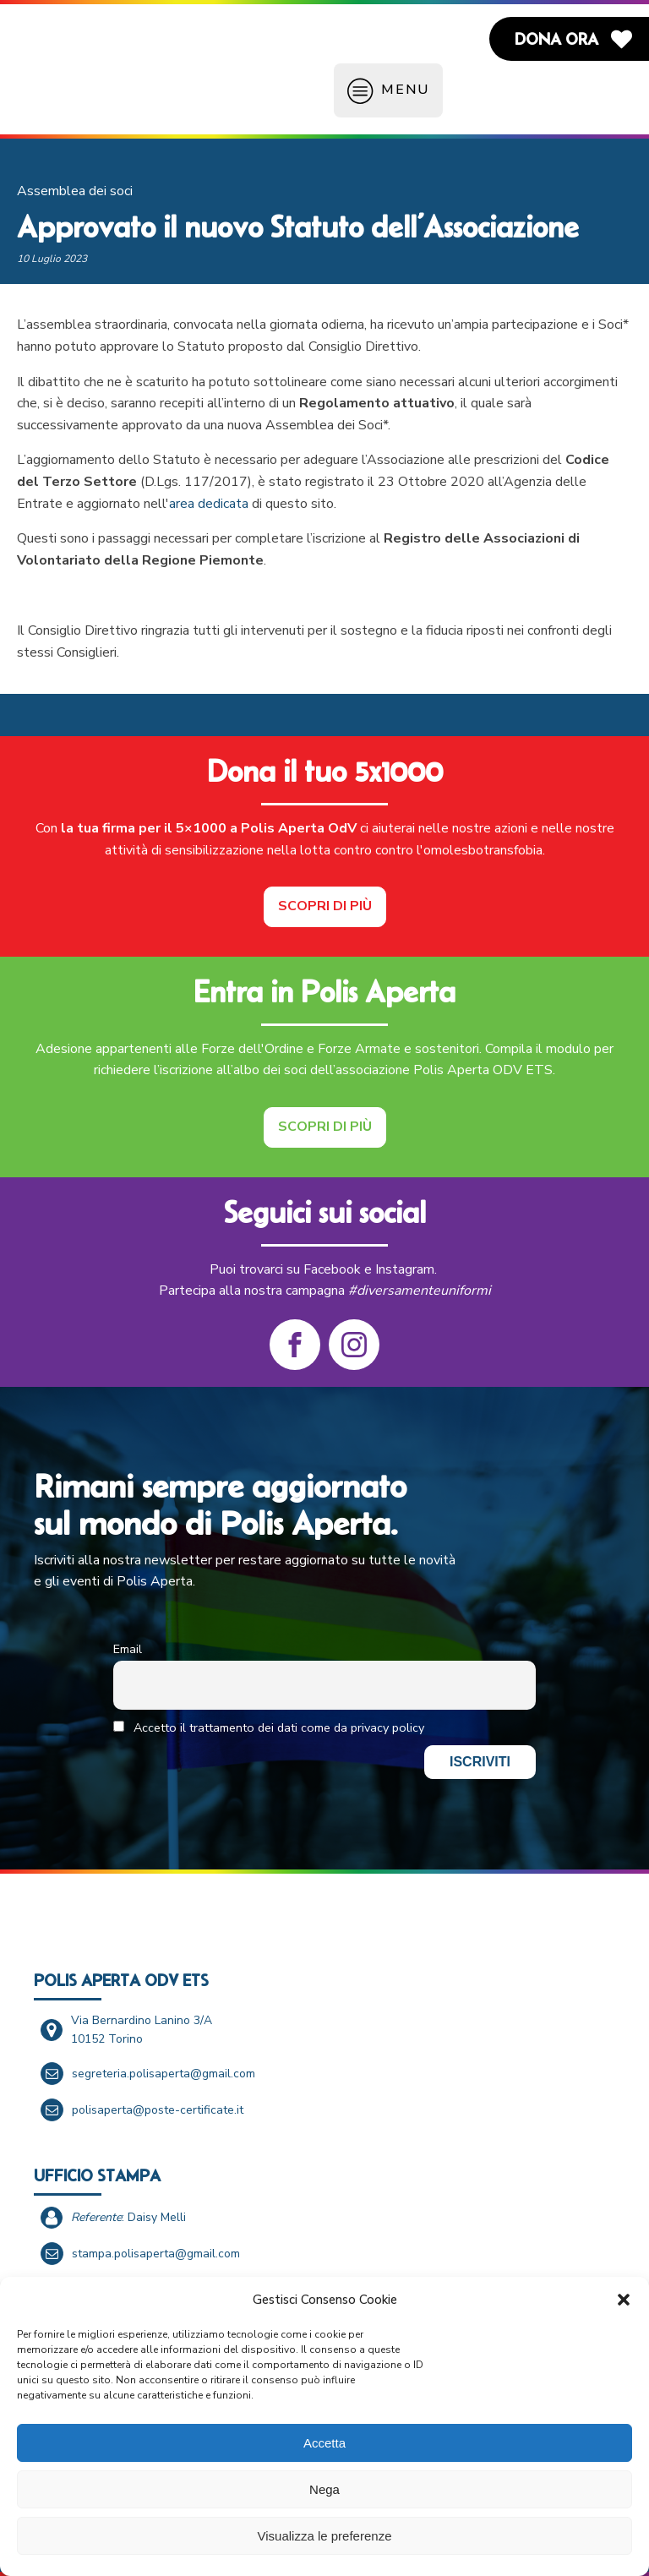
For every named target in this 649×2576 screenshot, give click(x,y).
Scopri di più (325, 906)
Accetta (324, 2443)
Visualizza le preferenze (325, 2536)
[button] (623, 2299)
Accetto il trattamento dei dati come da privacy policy (268, 1727)
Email (127, 1648)
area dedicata (208, 503)
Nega (324, 2489)
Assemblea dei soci (75, 191)
